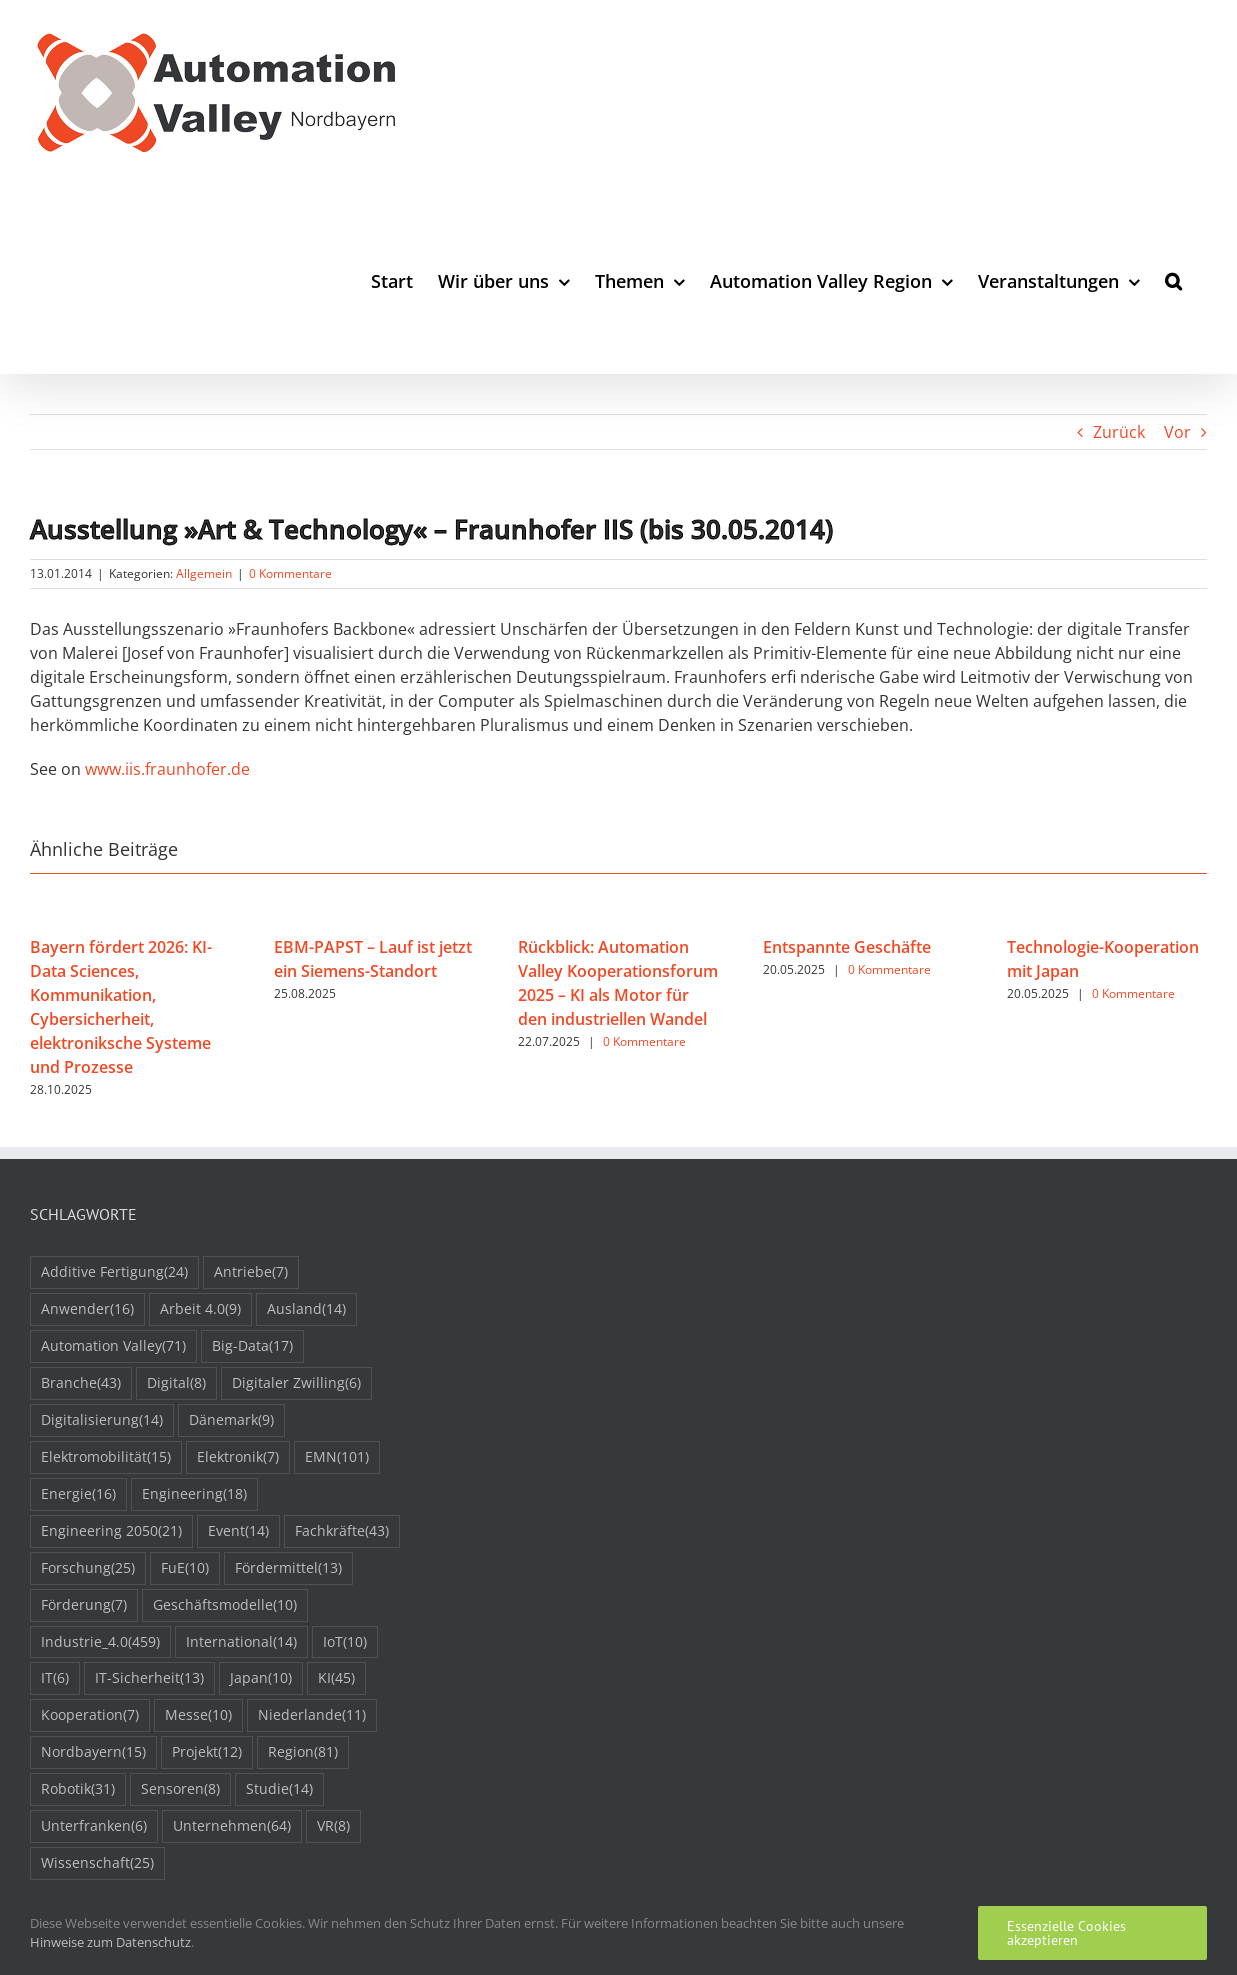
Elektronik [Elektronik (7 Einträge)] (238, 1457)
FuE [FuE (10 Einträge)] (185, 1568)
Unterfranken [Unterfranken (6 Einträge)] (94, 1826)
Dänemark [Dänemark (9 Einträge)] (231, 1420)
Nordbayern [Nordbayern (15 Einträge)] (93, 1752)
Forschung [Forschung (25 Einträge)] (88, 1568)
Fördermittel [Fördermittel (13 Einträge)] (288, 1568)
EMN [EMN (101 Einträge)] (337, 1457)
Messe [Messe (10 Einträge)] (198, 1715)
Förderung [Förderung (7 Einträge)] (84, 1605)
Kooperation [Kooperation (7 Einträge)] (90, 1715)
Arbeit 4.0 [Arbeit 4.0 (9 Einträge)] (200, 1309)
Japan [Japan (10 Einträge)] (261, 1678)
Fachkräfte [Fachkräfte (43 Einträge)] (342, 1531)
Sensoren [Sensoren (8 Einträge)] (180, 1789)
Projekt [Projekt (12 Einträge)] (207, 1752)
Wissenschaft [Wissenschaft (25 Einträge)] (97, 1863)
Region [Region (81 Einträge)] (303, 1752)
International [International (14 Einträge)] (241, 1642)
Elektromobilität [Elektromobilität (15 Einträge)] (106, 1457)
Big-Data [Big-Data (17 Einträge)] (252, 1346)
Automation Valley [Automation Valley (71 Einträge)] (113, 1346)
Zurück (1119, 432)
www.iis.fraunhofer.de (167, 769)
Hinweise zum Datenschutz (110, 1942)
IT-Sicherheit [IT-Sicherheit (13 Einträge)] (149, 1678)
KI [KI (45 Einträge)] (336, 1678)
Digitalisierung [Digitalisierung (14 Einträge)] (102, 1420)
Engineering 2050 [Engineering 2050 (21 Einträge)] (111, 1531)
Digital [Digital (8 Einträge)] (176, 1383)
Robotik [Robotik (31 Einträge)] (78, 1789)
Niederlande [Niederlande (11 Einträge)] (312, 1715)
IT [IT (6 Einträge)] (55, 1678)
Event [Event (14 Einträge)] (238, 1531)
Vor (1177, 432)
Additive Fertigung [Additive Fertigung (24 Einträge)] (114, 1272)
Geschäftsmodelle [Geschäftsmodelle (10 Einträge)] (225, 1605)
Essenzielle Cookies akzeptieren (1066, 1933)
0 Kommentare (290, 573)
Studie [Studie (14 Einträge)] (279, 1789)
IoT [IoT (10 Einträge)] (345, 1642)
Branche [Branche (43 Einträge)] (81, 1383)
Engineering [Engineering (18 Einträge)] (194, 1494)
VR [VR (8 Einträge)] (333, 1826)
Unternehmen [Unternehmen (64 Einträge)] (232, 1826)
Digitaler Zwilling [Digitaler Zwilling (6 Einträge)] (296, 1383)
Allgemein (204, 573)
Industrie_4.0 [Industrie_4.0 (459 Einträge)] (100, 1642)
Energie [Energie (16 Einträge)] (78, 1494)
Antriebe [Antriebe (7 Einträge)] (251, 1272)
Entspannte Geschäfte (847, 947)
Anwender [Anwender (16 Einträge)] (87, 1309)
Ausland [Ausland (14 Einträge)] (306, 1309)
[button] (1173, 280)
